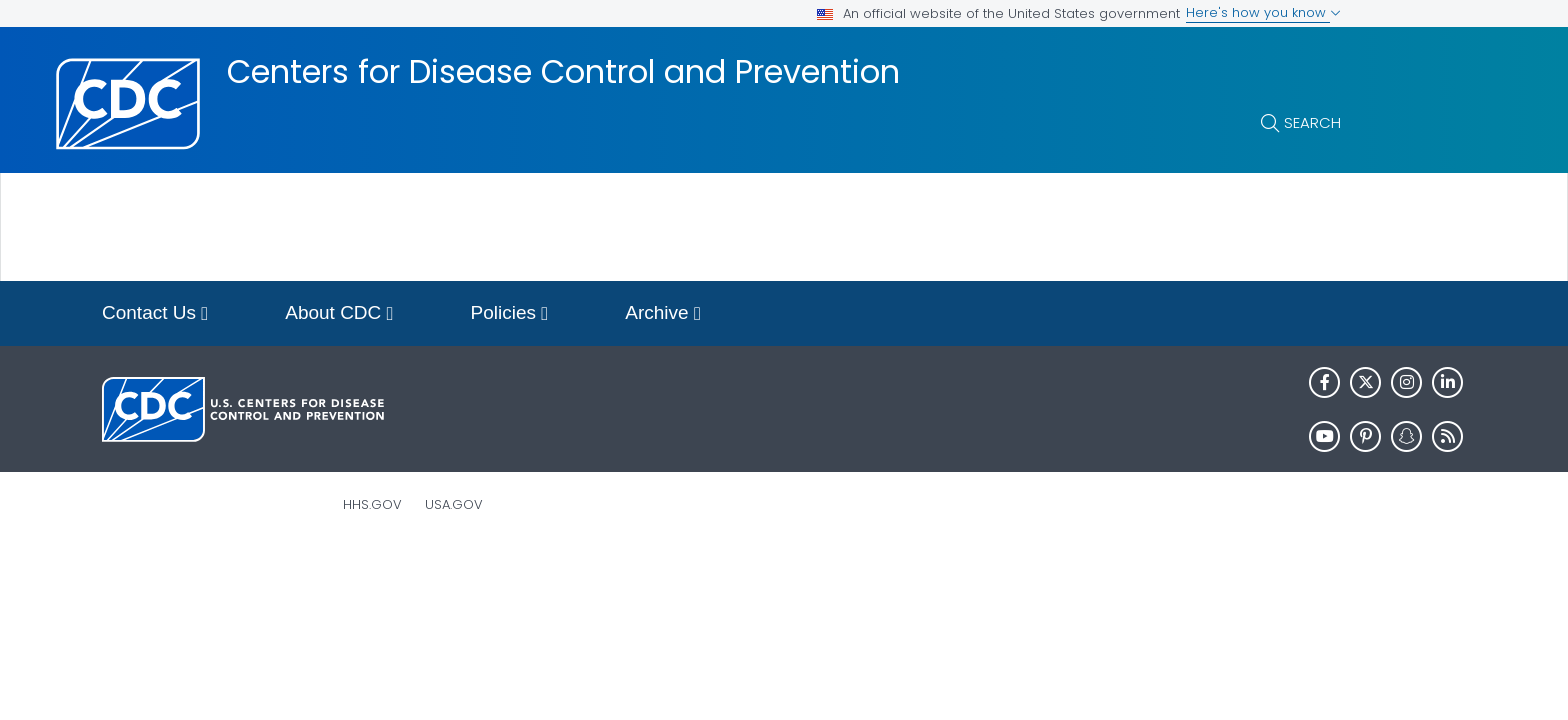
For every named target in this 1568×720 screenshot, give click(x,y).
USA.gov (454, 504)
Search (1312, 122)
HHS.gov (372, 504)
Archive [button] (663, 314)
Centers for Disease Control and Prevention (563, 72)
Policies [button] (510, 314)
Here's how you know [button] (1263, 12)
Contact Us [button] (155, 314)
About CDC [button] (339, 314)
